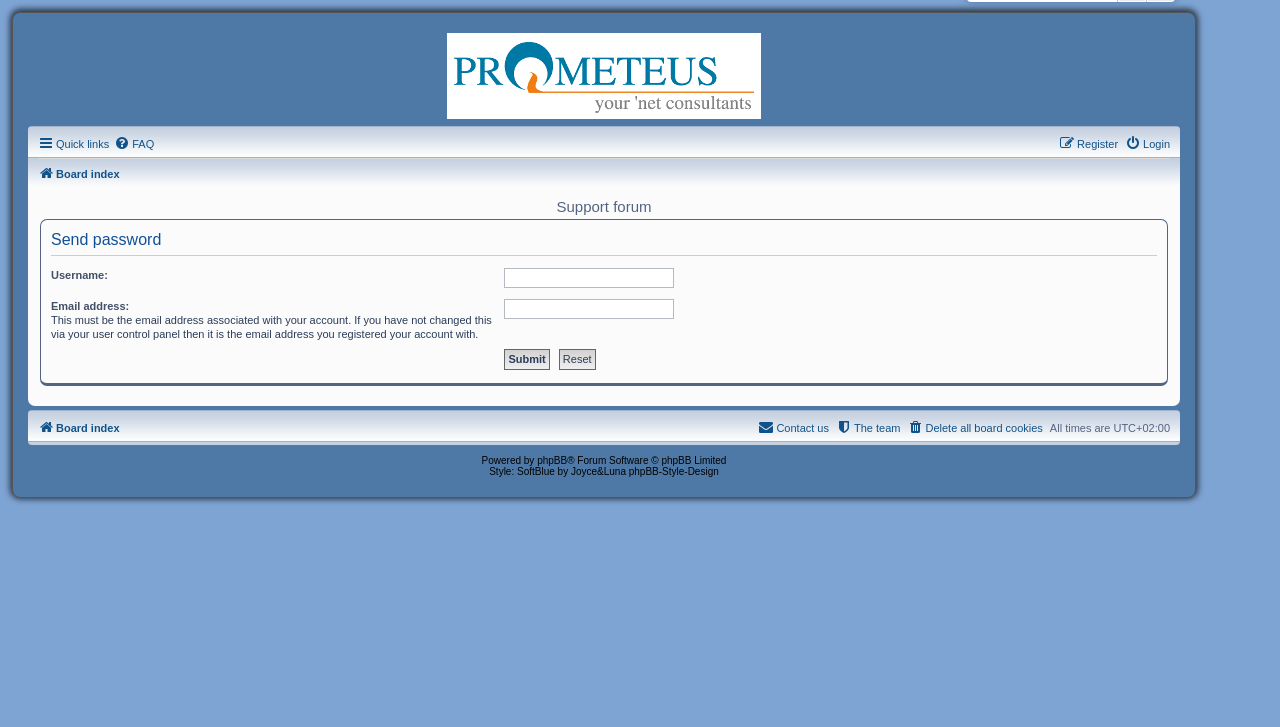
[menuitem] (134, 144)
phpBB (552, 460)
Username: (79, 275)
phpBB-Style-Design (674, 471)
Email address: (90, 306)
